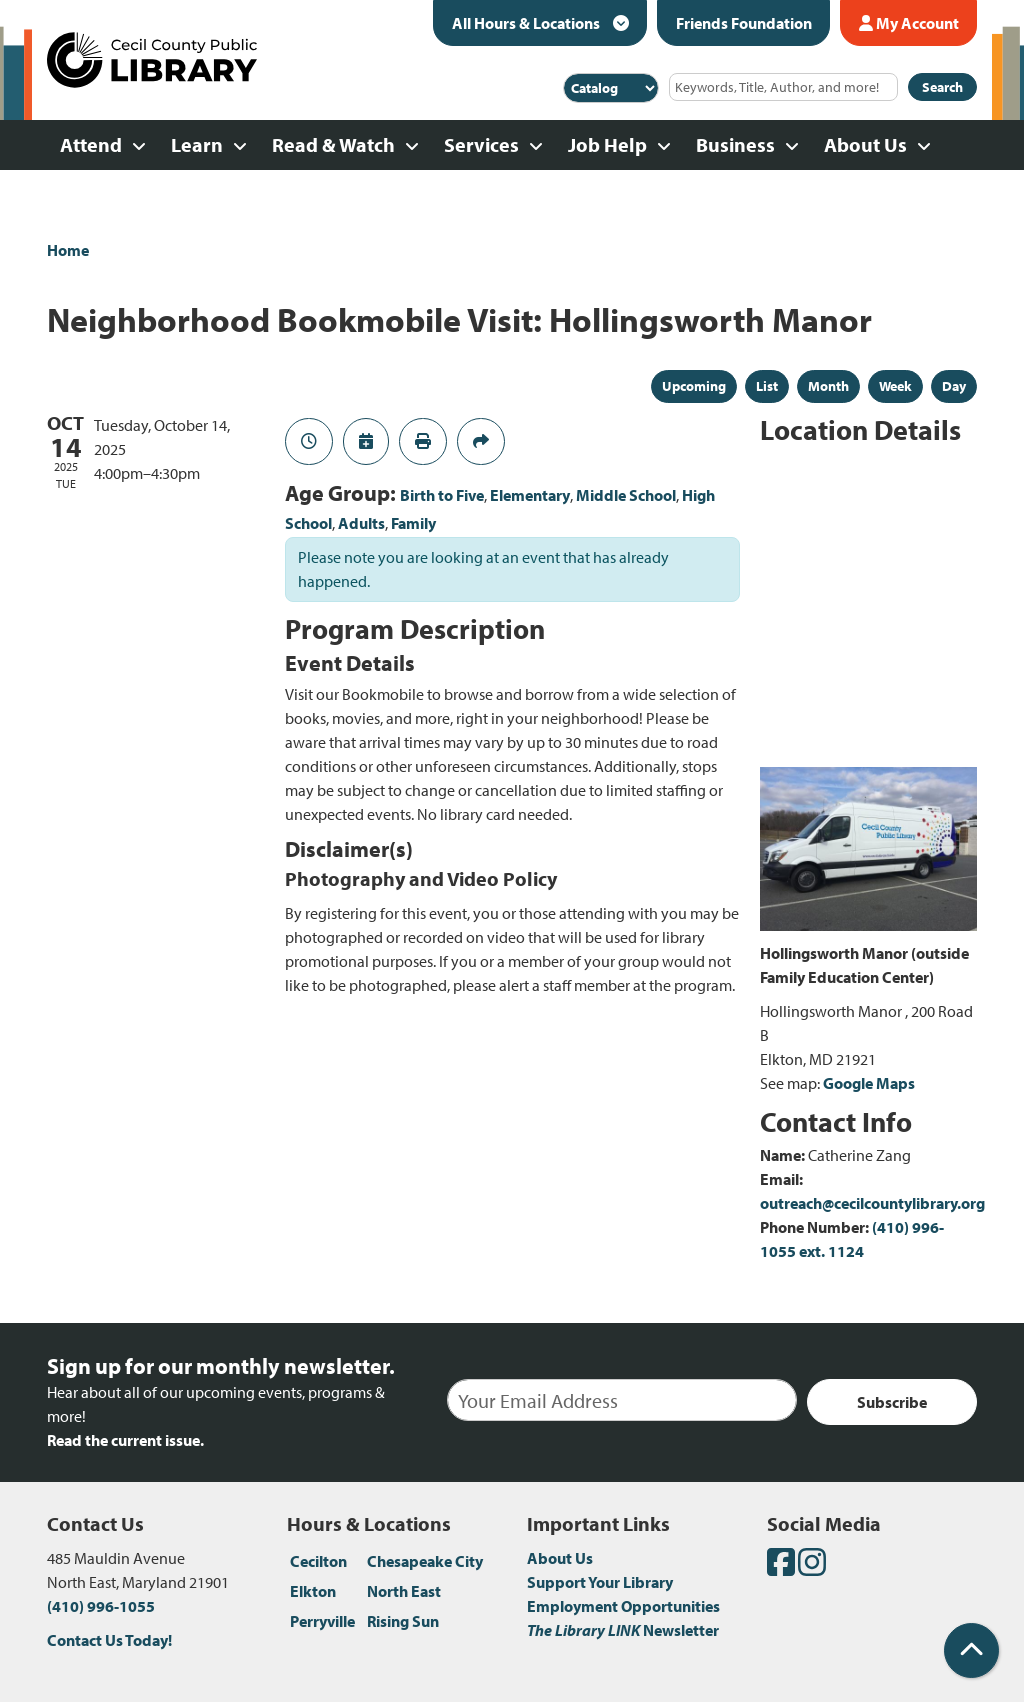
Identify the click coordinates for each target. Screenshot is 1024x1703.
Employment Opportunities (623, 1606)
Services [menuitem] (481, 144)
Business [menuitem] (735, 144)
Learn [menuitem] (197, 144)
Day (954, 386)
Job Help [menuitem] (607, 144)
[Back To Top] (971, 1650)
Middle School (626, 495)
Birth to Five (442, 495)
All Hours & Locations (527, 23)
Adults (361, 523)
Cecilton (318, 1561)
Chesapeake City (425, 1561)
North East (404, 1591)
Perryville (322, 1621)
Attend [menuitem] (91, 144)
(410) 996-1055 (101, 1606)
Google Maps (869, 1083)
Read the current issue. (125, 1440)
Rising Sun (403, 1621)
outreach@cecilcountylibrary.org (872, 1203)
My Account (909, 23)
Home (68, 250)
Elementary (530, 495)
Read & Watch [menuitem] (333, 144)
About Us (560, 1558)
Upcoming (694, 386)
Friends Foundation (744, 23)
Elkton (313, 1591)
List (767, 386)
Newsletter (623, 1630)
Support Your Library (600, 1582)
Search (942, 87)
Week (895, 386)
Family (413, 523)
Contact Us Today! (109, 1640)
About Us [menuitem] (865, 144)
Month (828, 386)
